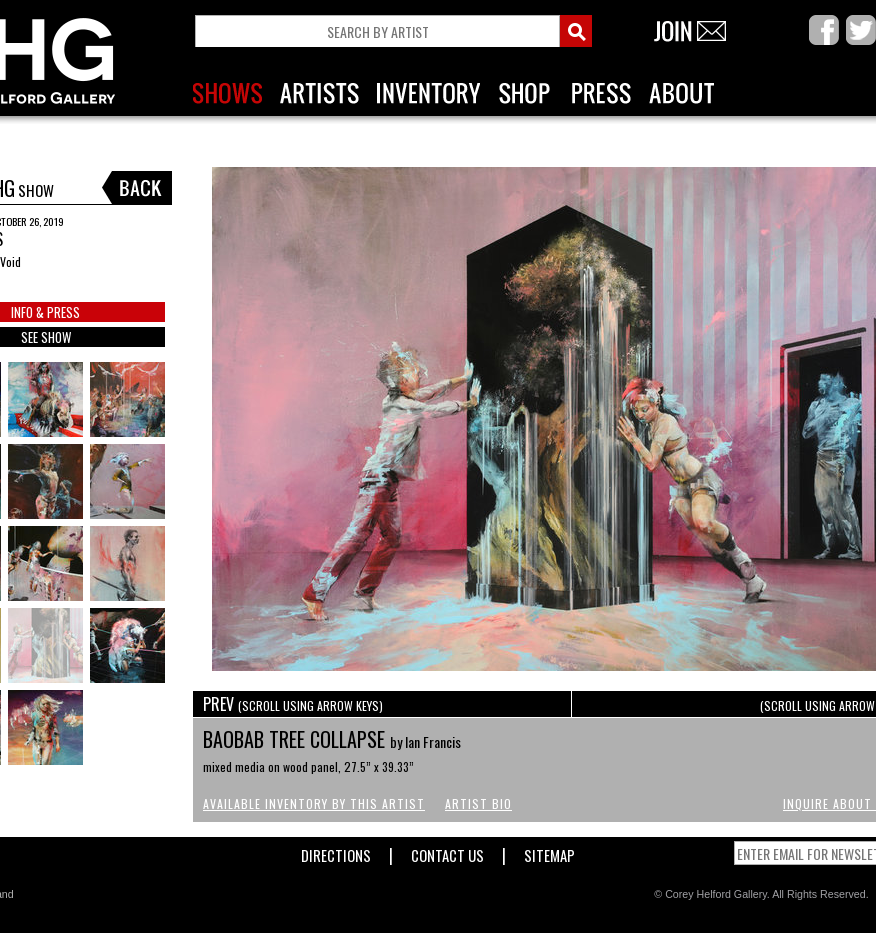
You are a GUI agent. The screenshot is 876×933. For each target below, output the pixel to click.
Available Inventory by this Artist (314, 803)
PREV (293, 704)
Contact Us (447, 851)
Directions (336, 851)
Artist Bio (478, 803)
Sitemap (549, 851)
